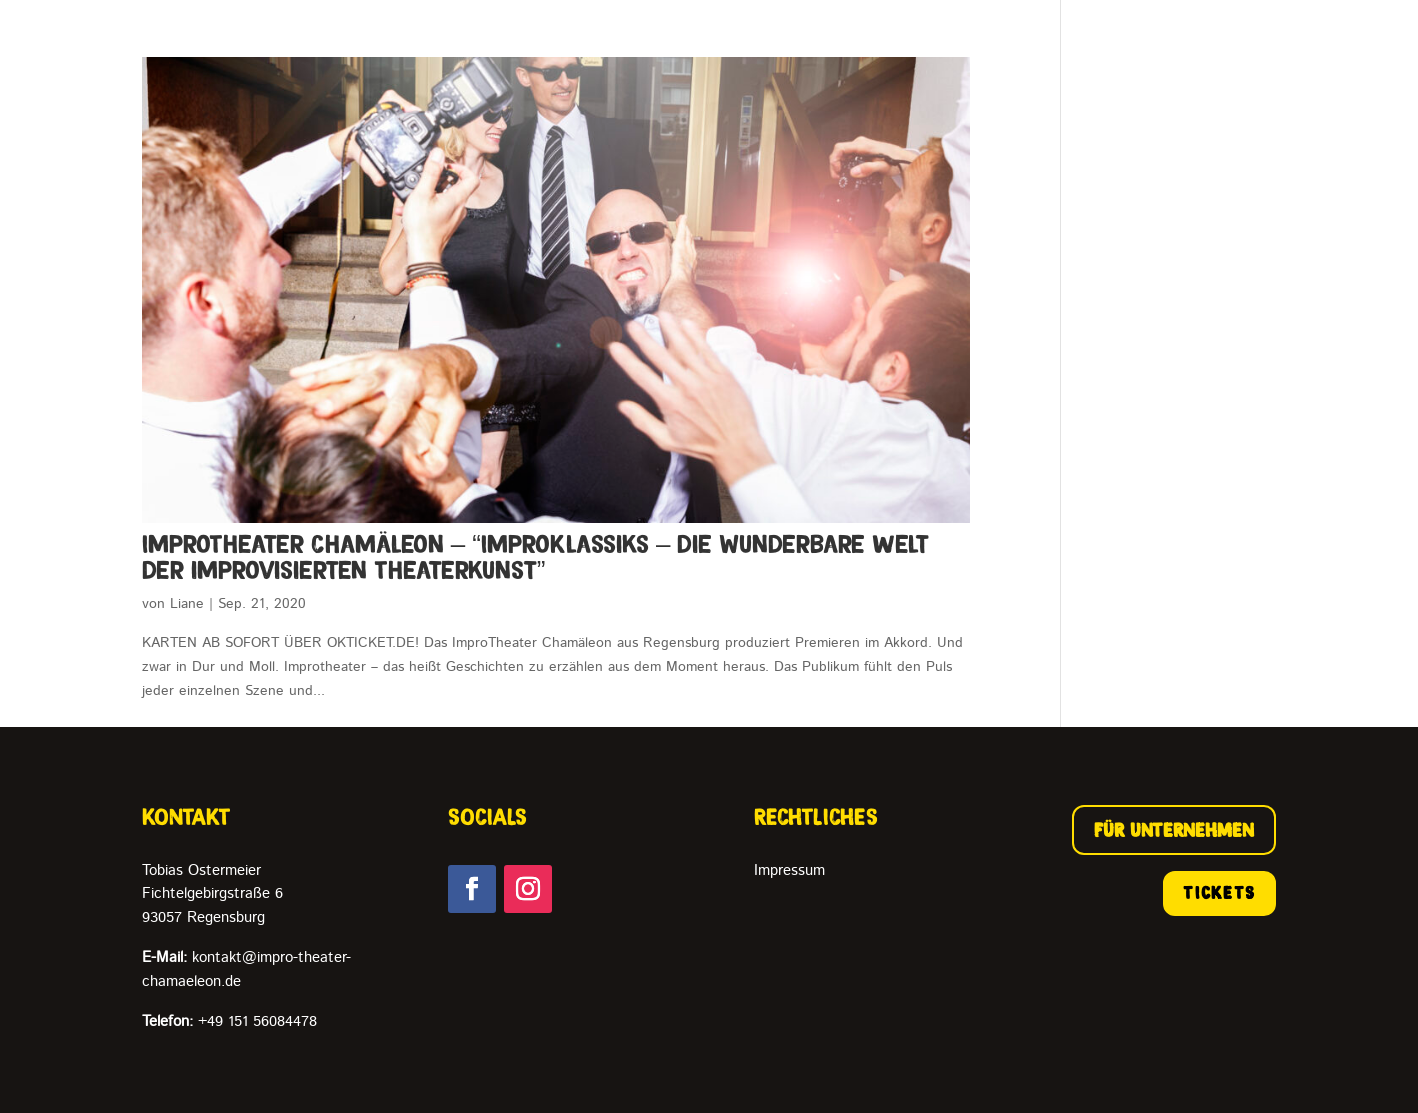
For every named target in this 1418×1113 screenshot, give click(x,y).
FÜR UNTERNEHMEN (1174, 830)
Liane (187, 604)
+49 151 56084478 (229, 1021)
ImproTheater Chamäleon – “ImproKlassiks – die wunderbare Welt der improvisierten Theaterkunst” (536, 557)
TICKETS (1219, 893)
